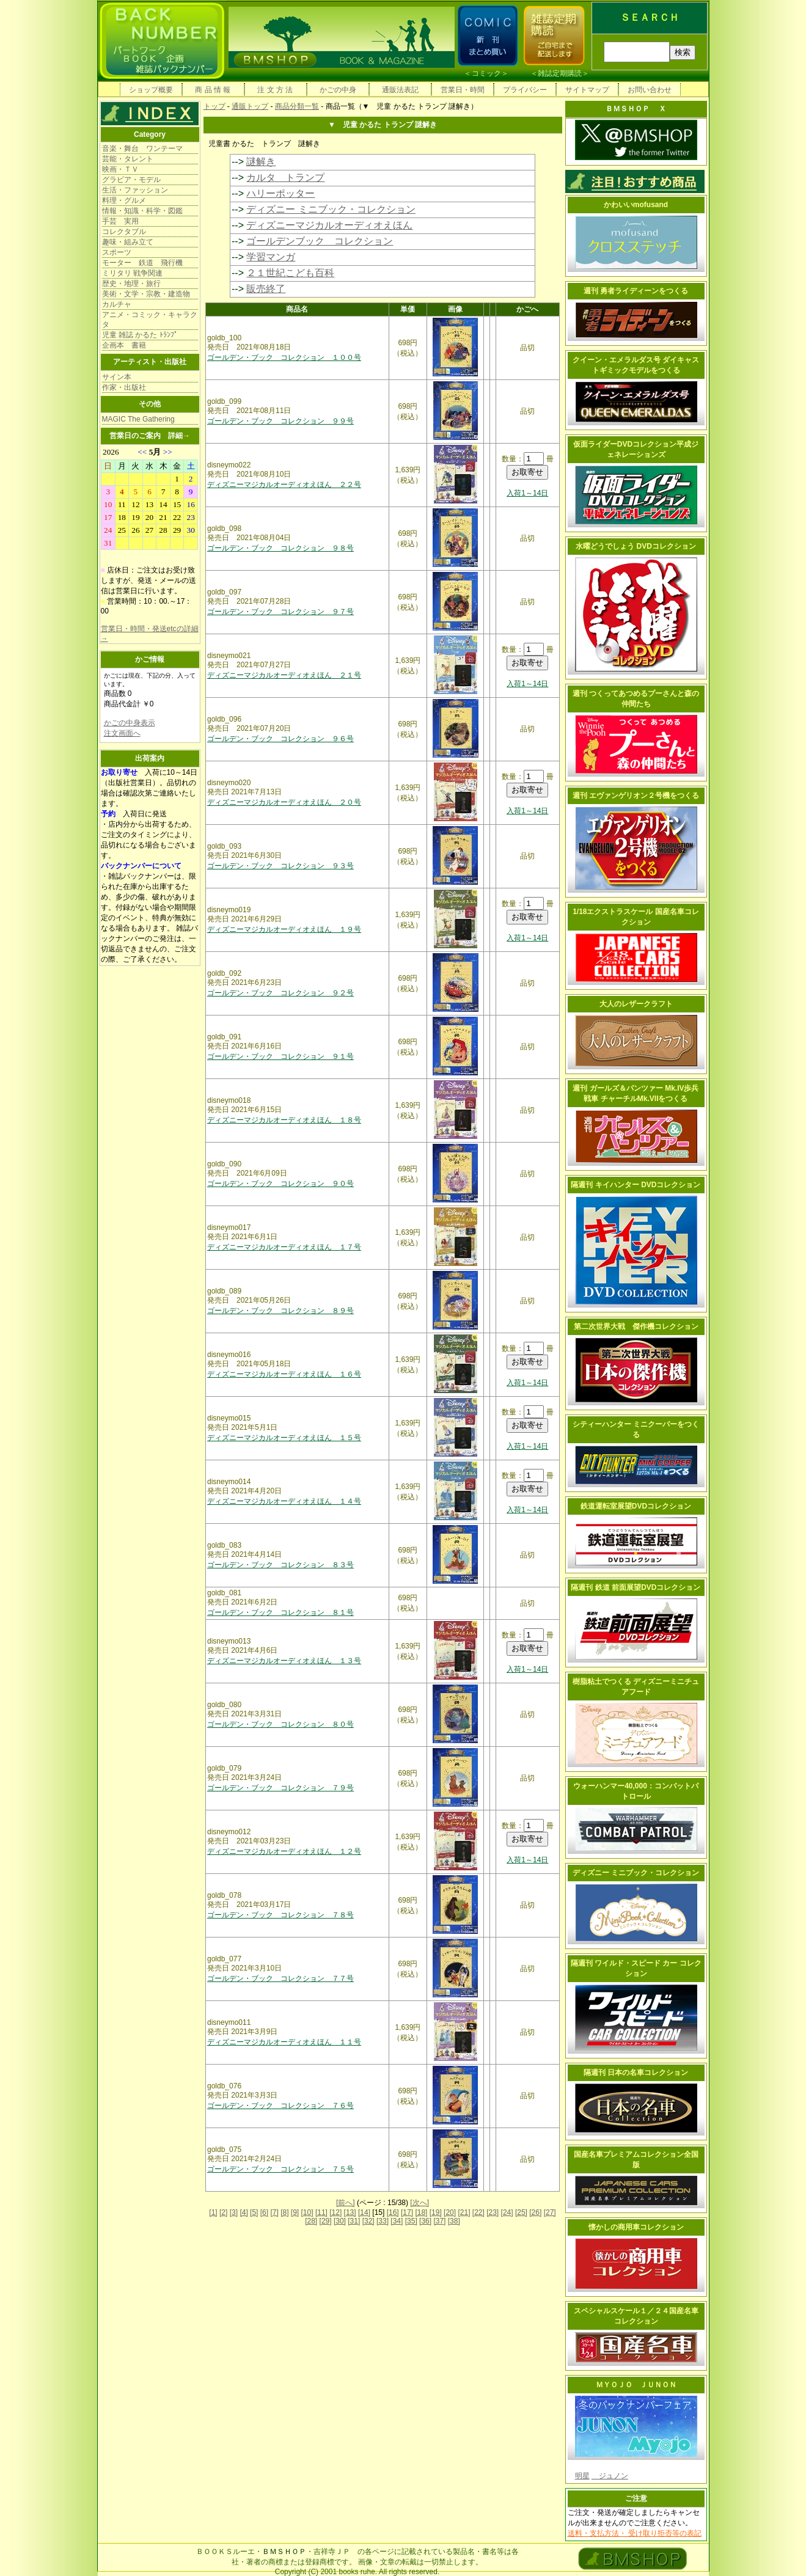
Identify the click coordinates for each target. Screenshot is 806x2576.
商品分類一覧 (297, 106)
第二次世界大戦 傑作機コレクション (636, 1326)
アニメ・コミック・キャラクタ (149, 319)
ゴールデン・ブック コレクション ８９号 (280, 1310)
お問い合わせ (650, 90)
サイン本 (116, 377)
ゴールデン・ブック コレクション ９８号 (280, 548)
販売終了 (265, 289)
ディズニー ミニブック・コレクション (330, 209)
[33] (382, 2221)
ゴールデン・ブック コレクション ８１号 (280, 1612)
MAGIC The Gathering (138, 419)
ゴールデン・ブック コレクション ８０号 (280, 1724)
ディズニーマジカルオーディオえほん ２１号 (284, 675)
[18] (421, 2212)
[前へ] (345, 2202)
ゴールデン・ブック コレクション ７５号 (280, 2169)
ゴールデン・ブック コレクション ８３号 (280, 1565)
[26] (535, 2212)
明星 (582, 2476)
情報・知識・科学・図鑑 (142, 211)
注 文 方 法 (275, 90)
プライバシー (525, 90)
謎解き (261, 161)
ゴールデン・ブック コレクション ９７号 (280, 611)
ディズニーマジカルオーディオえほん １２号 (284, 1851)
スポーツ (116, 252)
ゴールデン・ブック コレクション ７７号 (280, 1978)
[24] (507, 2212)
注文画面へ (122, 733)
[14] (364, 2212)
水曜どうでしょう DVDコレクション (636, 546)
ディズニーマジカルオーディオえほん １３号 (284, 1660)
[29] (326, 2221)
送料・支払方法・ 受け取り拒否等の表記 (635, 2533)
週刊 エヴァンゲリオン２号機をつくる (636, 795)
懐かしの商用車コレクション (636, 2227)
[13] (350, 2212)
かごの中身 (338, 90)
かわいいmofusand (636, 204)
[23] (492, 2212)
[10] (307, 2212)
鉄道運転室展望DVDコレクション (636, 1506)
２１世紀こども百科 (290, 273)
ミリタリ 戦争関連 (132, 273)
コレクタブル (124, 231)
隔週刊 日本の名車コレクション (636, 2072)
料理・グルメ (124, 200)
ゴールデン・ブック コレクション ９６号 (280, 738)
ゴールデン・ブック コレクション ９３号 (280, 866)
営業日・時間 (463, 90)
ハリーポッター (280, 193)
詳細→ (179, 435)
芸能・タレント (127, 159)
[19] (436, 2212)
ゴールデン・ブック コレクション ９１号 (280, 1056)
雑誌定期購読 (560, 73)
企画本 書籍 (124, 345)
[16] (393, 2212)
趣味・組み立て (127, 242)
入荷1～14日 (527, 493)
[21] (464, 2212)
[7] (274, 2212)
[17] (407, 2212)
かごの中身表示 (129, 723)
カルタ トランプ (285, 177)
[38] (454, 2221)
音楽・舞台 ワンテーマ (142, 148)
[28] (311, 2221)
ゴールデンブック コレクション (319, 241)
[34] (396, 2221)
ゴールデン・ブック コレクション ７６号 (280, 2105)
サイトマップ (587, 90)
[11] (321, 2212)
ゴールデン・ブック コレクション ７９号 (280, 1788)
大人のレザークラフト (636, 1004)
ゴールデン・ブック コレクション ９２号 (280, 993)
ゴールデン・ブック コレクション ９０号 (280, 1183)
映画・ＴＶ (120, 169)
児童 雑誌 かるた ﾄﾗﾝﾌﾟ (140, 335)
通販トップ (250, 106)
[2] (223, 2212)
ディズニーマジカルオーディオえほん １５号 (284, 1437)
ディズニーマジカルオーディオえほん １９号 (284, 929)
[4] (243, 2212)
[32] (368, 2221)
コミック (486, 73)
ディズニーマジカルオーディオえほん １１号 (284, 2042)
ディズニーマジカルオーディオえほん (329, 225)
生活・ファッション (135, 190)
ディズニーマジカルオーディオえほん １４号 (284, 1501)
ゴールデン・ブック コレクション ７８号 (280, 1915)
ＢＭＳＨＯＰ (284, 2551)
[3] (234, 2212)
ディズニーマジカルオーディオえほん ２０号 (284, 802)
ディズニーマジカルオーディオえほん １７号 (284, 1247)
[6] (264, 2212)
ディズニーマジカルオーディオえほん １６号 (284, 1374)
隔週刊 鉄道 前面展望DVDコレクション (635, 1587)
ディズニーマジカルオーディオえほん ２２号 (284, 484)
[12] (335, 2212)
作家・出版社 (124, 387)
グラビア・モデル (131, 179)
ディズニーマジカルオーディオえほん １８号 (284, 1120)
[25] (521, 2212)
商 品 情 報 (212, 90)
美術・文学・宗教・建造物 (146, 294)
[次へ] (419, 2202)
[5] (254, 2212)
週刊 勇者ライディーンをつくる (636, 291)
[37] (439, 2221)
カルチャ (116, 304)
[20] (450, 2212)
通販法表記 (400, 90)
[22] (478, 2212)
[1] (213, 2212)
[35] (411, 2221)
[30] (340, 2221)
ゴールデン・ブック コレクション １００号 (284, 357)
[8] (284, 2212)
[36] (425, 2221)
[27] (550, 2212)
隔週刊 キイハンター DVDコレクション (635, 1184)
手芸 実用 (120, 221)
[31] (354, 2221)
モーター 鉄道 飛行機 (142, 262)
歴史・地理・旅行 (131, 283)
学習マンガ (270, 257)
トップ (214, 106)
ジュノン (610, 2476)
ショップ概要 (151, 90)
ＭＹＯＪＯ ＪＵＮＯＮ (636, 2384)
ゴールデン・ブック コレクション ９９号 (280, 421)
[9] (295, 2212)
